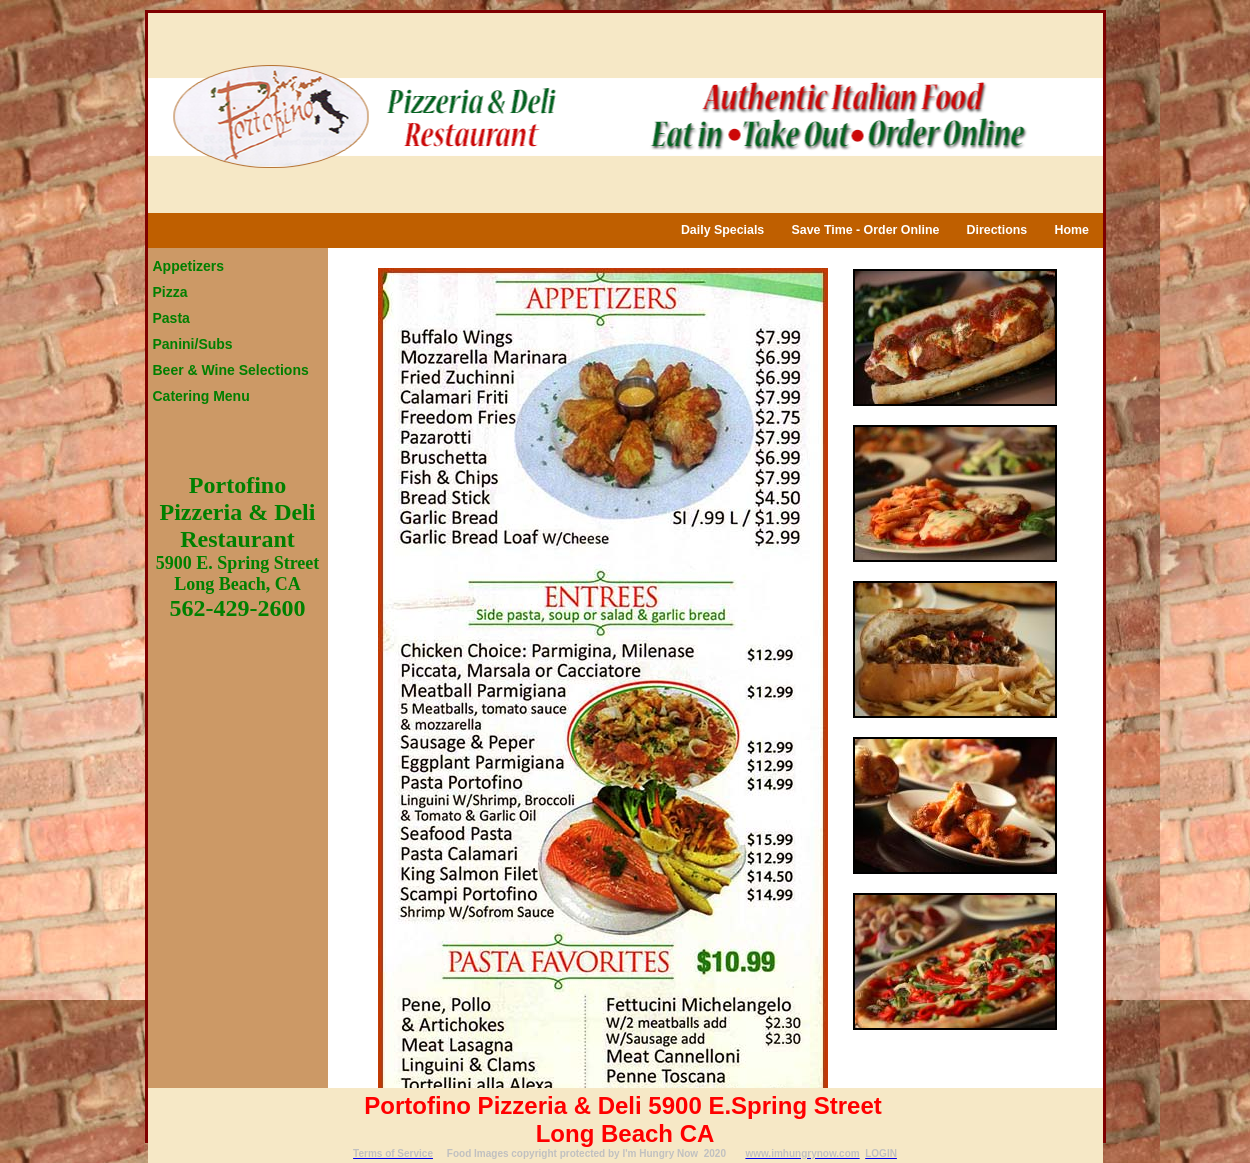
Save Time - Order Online (866, 230)
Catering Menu (201, 396)
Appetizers (189, 266)
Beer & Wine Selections (231, 370)
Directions (997, 230)
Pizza (170, 292)
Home (1071, 230)
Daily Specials (722, 230)
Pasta (171, 318)
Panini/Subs (193, 344)
